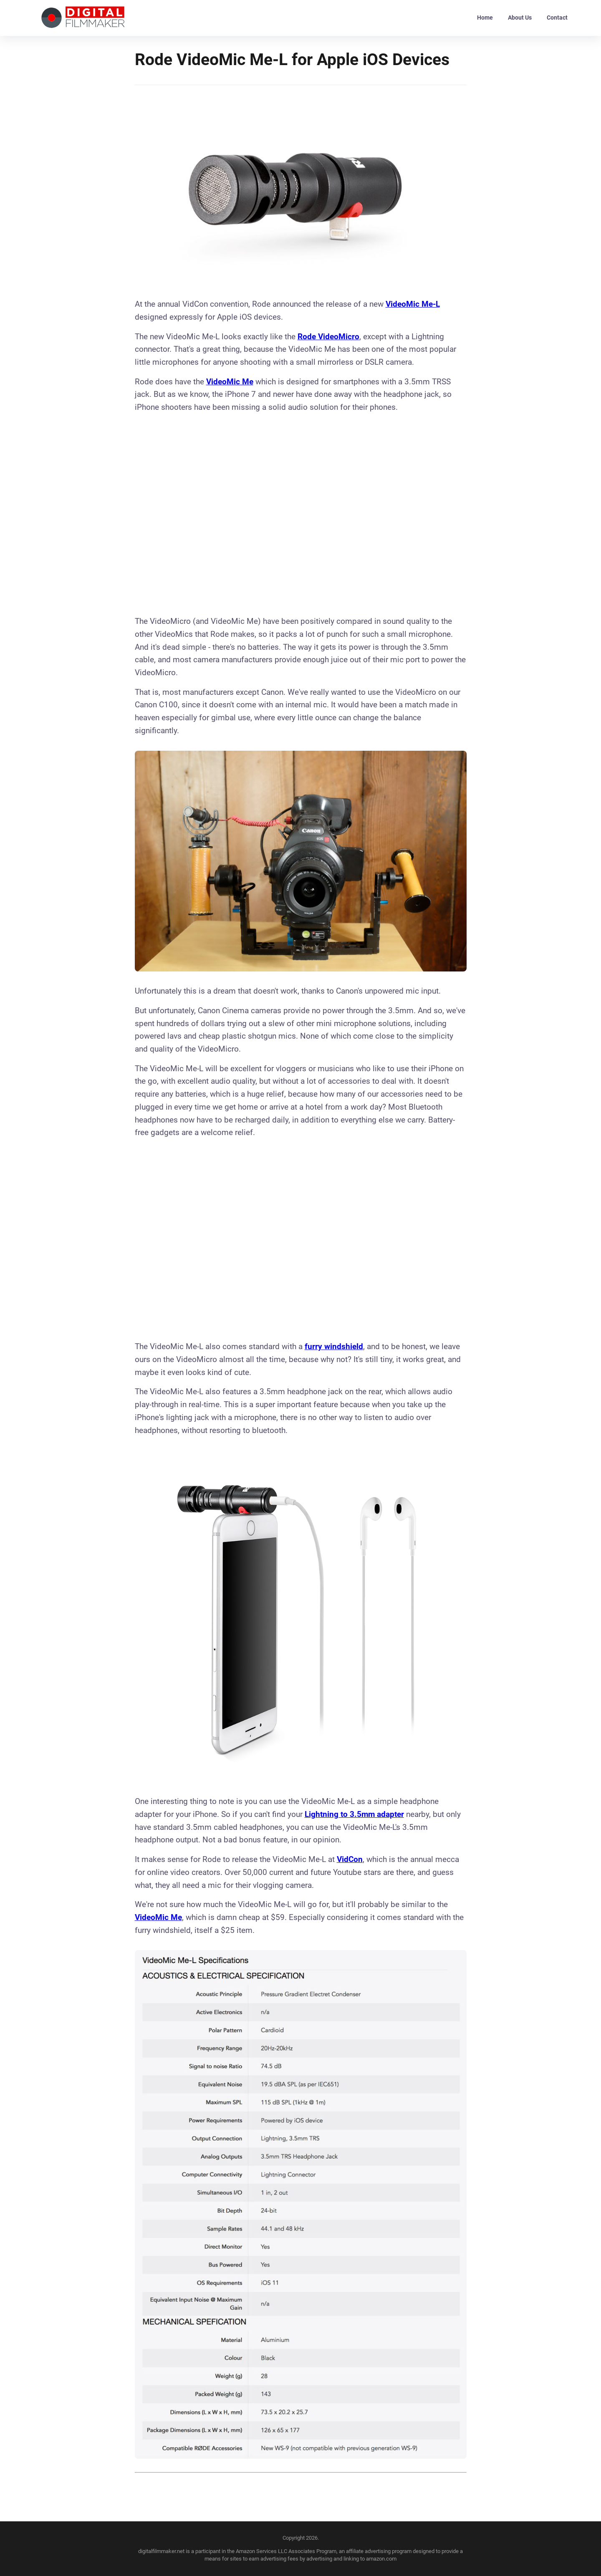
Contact (557, 17)
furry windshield (334, 1346)
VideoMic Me (229, 381)
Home (485, 17)
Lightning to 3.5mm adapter (354, 1814)
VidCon (350, 1859)
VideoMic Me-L (413, 304)
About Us (520, 17)
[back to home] (82, 17)
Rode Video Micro (328, 336)
